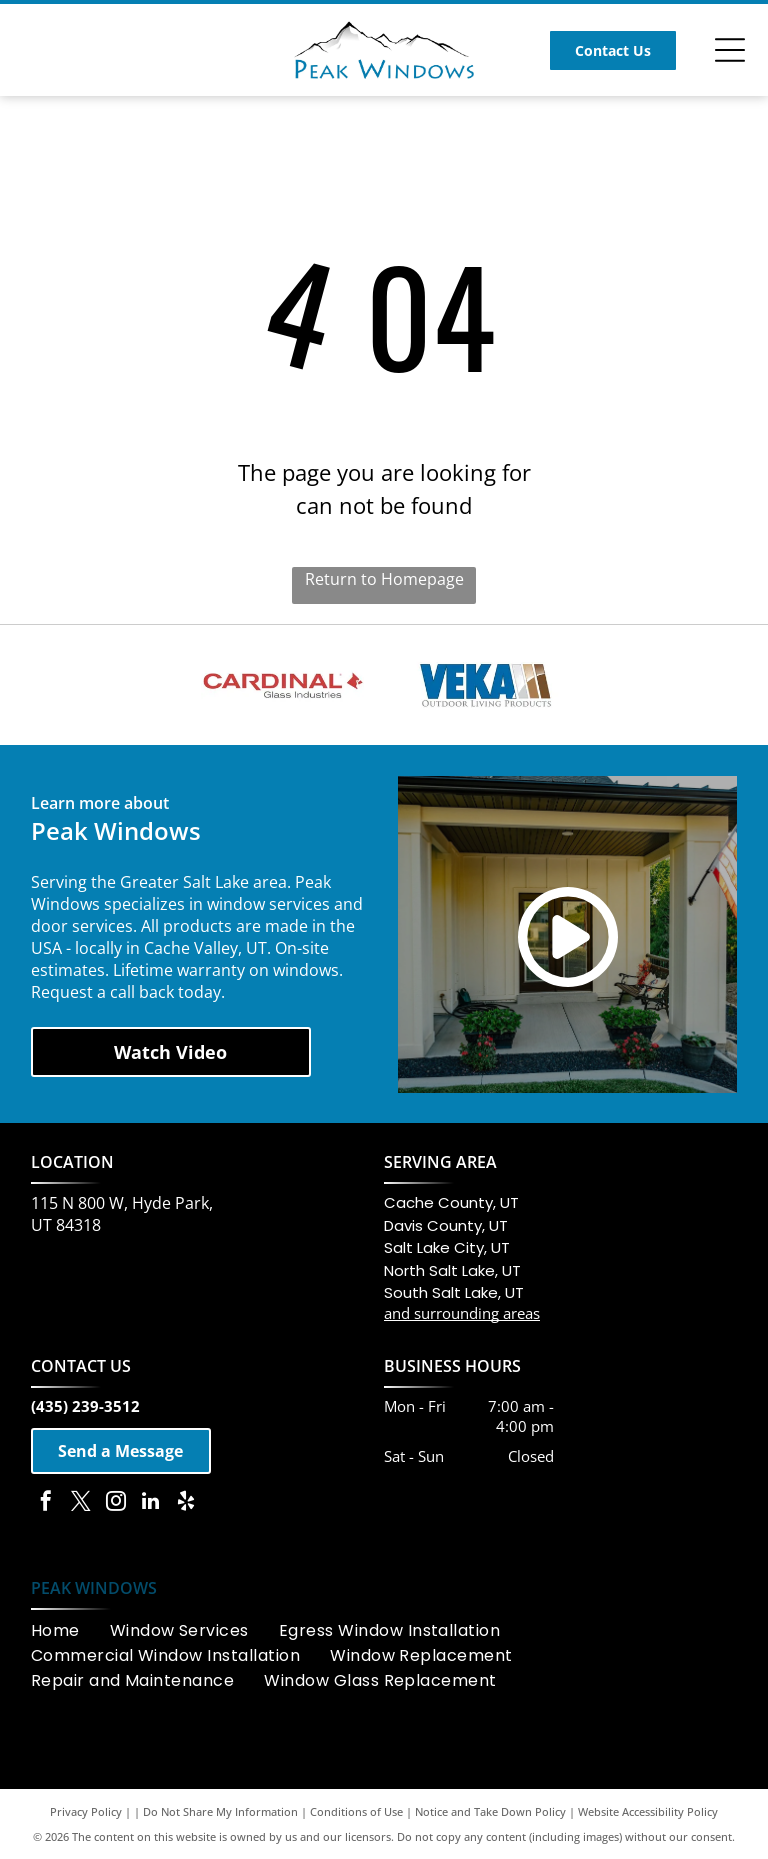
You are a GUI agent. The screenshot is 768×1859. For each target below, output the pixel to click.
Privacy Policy (86, 1811)
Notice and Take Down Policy (490, 1811)
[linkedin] (151, 1503)
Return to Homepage (384, 579)
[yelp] (186, 1503)
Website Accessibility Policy (648, 1811)
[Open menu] (730, 50)
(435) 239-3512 (85, 1406)
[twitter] (81, 1503)
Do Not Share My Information (220, 1811)
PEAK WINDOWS (94, 1588)
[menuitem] (70, 1630)
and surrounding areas (462, 1313)
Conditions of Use (356, 1811)
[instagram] (116, 1503)
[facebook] (46, 1503)
